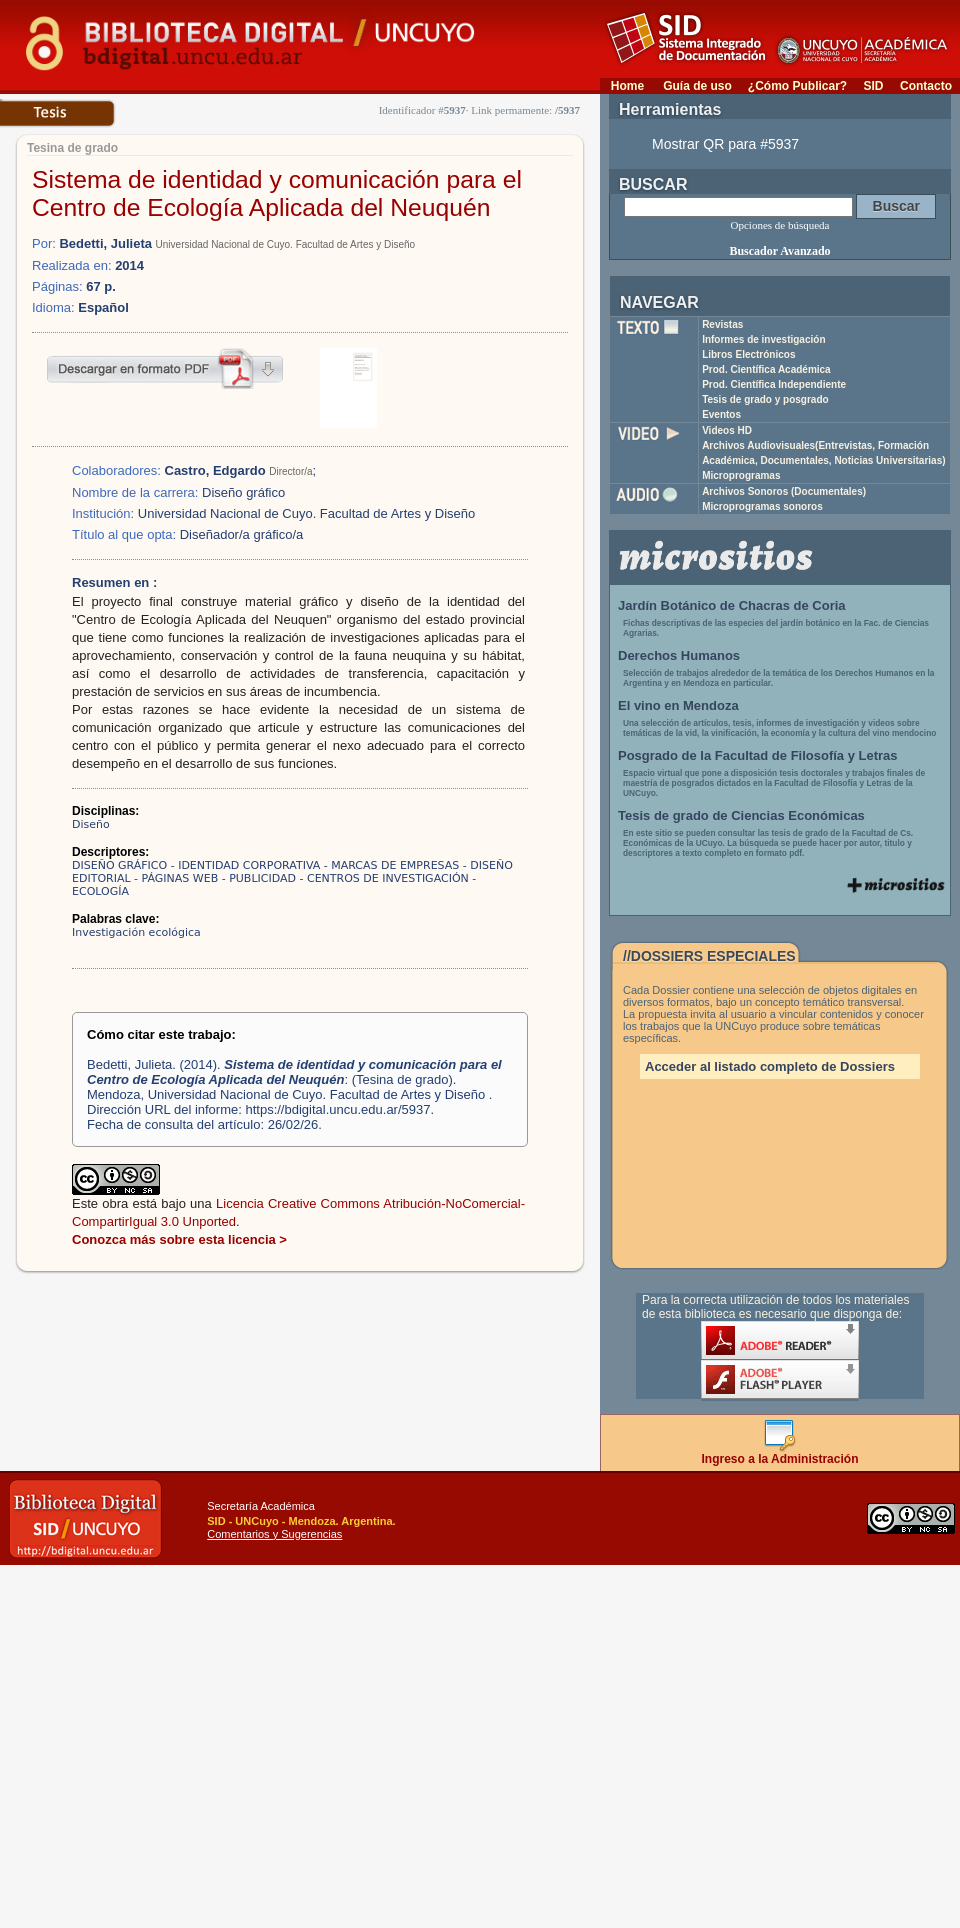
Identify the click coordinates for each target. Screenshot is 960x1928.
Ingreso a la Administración (780, 1453)
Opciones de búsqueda (780, 225)
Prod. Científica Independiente (774, 384)
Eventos (721, 414)
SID (873, 86)
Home (627, 86)
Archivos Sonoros (784, 491)
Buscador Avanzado (779, 251)
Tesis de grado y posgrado (765, 399)
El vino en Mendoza (678, 705)
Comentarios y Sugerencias (274, 1534)
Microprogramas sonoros (762, 506)
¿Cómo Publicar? (797, 86)
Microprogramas (741, 475)
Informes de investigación (763, 339)
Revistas (722, 324)
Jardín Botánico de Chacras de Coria (732, 605)
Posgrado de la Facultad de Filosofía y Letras (758, 755)
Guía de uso (697, 86)
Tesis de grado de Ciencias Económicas (741, 815)
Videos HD (727, 430)
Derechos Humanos (679, 655)
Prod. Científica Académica (766, 369)
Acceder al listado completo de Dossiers (770, 1066)
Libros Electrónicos (748, 354)
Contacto (926, 86)
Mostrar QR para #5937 (725, 144)
